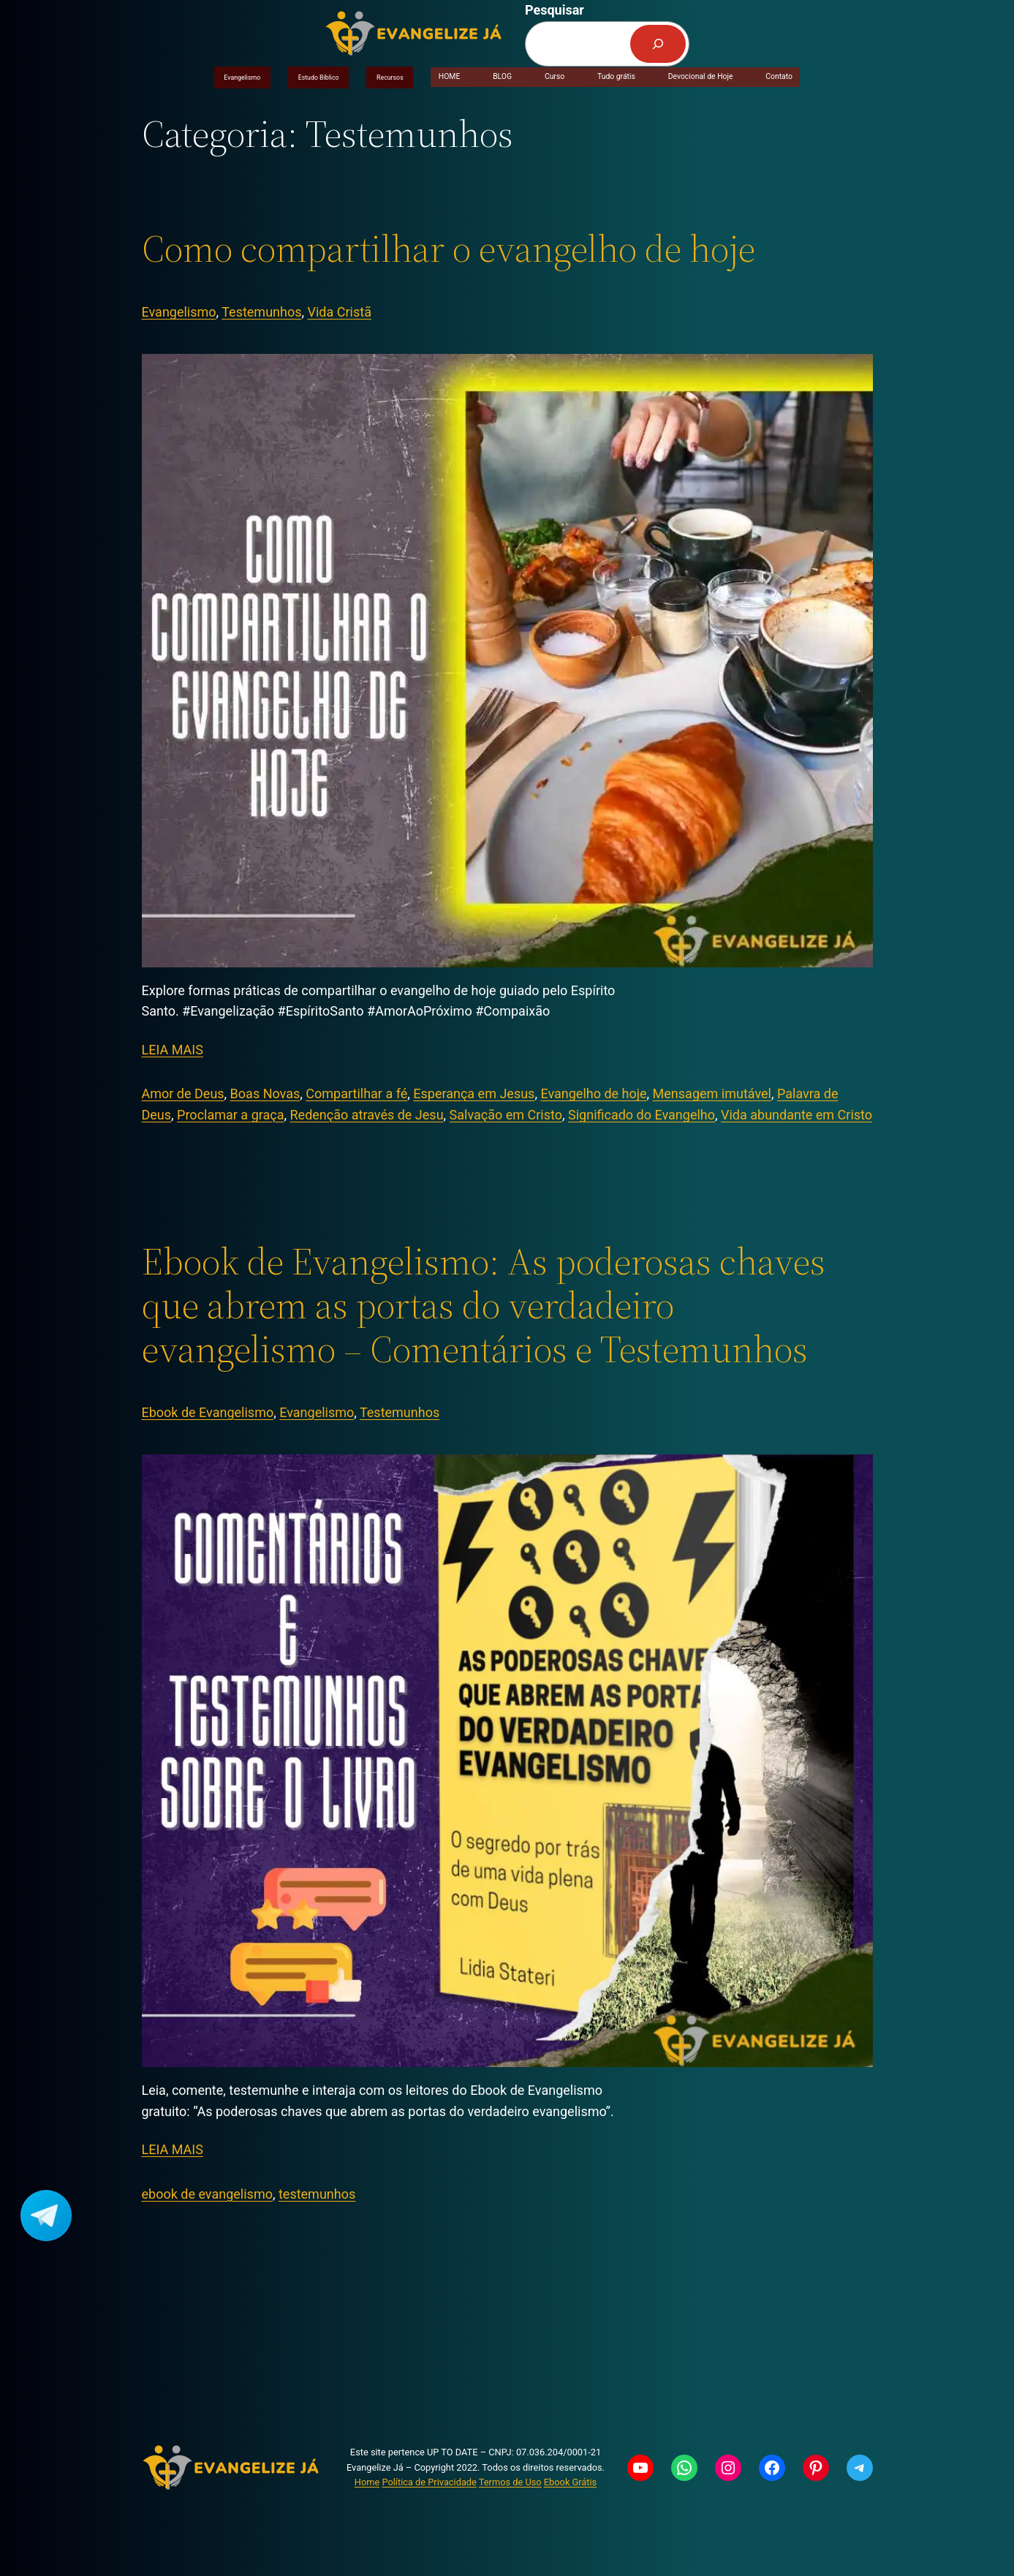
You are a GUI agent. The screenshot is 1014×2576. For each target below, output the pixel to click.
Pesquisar (554, 10)
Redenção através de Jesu (367, 1114)
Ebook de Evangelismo (208, 1412)
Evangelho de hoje (593, 1093)
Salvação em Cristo (506, 1114)
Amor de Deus (183, 1093)
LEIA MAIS (172, 1049)
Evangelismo (242, 77)
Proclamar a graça (230, 1114)
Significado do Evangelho (641, 1114)
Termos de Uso (510, 2482)
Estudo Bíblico (318, 77)
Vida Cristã (339, 312)
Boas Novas (265, 1093)
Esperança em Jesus (473, 1093)
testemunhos (317, 2194)
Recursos (390, 77)
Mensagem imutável (712, 1093)
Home (367, 2482)
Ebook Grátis (570, 2482)
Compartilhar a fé (356, 1093)
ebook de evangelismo (207, 2194)
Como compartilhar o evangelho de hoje (448, 249)
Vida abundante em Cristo (796, 1114)
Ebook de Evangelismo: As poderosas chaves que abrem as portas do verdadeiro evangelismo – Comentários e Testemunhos (483, 1304)
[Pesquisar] (658, 44)
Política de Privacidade (429, 2482)
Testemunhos (261, 312)
